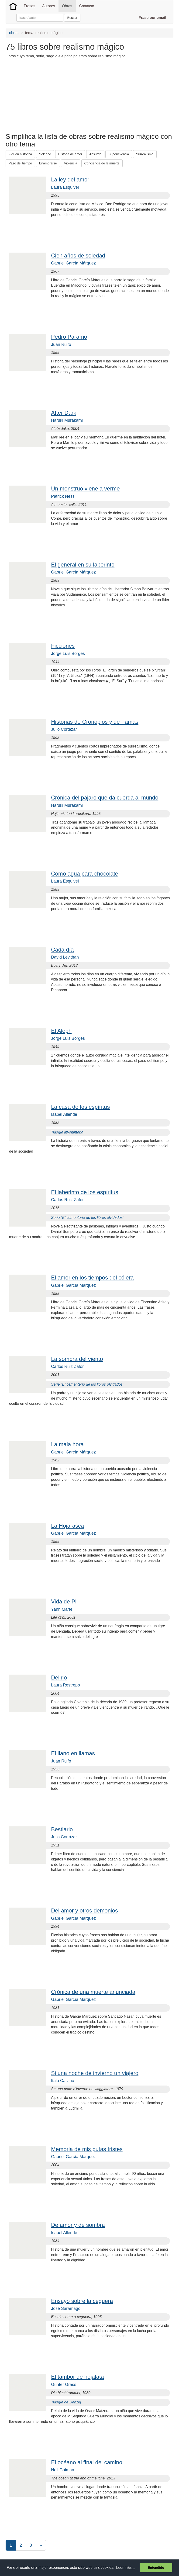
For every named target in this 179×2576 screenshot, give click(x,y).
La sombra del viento (77, 1359)
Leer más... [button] (125, 2567)
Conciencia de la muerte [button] (102, 163)
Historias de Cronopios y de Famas (94, 722)
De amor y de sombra (78, 2225)
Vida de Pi (63, 1601)
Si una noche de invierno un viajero (94, 2073)
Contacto (86, 6)
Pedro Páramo (69, 337)
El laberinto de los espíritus (84, 1192)
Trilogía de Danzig (66, 2402)
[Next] (41, 2545)
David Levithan (65, 957)
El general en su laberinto (82, 564)
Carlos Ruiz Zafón (68, 1199)
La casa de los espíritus (80, 1107)
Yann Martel (62, 1609)
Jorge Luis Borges (68, 653)
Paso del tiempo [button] (20, 163)
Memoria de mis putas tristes (87, 2149)
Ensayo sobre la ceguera (82, 2301)
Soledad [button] (45, 154)
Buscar (72, 18)
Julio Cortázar (64, 729)
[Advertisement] (60, 95)
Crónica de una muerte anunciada (93, 1992)
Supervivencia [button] (118, 154)
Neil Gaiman (62, 2470)
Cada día (62, 949)
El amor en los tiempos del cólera (92, 1277)
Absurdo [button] (95, 154)
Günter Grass (63, 2384)
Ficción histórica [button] (20, 154)
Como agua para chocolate (84, 873)
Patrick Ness (63, 496)
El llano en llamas (73, 1753)
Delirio (59, 1677)
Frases (29, 6)
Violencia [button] (70, 163)
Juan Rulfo (61, 344)
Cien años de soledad (78, 255)
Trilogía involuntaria (67, 1132)
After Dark (63, 413)
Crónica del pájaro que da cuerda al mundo (104, 797)
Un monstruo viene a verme (85, 488)
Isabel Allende (64, 1114)
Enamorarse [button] (48, 163)
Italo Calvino (62, 2080)
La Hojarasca (67, 1526)
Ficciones (63, 646)
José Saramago (65, 2308)
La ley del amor (70, 179)
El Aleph (61, 1031)
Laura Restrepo (65, 1685)
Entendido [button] (156, 2567)
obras (13, 33)
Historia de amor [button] (70, 154)
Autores (48, 6)
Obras (67, 6)
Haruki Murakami (67, 420)
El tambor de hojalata (77, 2377)
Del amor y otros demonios (84, 1910)
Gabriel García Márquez (73, 263)
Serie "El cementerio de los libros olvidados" (87, 1218)
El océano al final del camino (86, 2462)
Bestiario (62, 1829)
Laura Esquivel (65, 187)
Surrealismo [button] (145, 154)
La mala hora (67, 1444)
